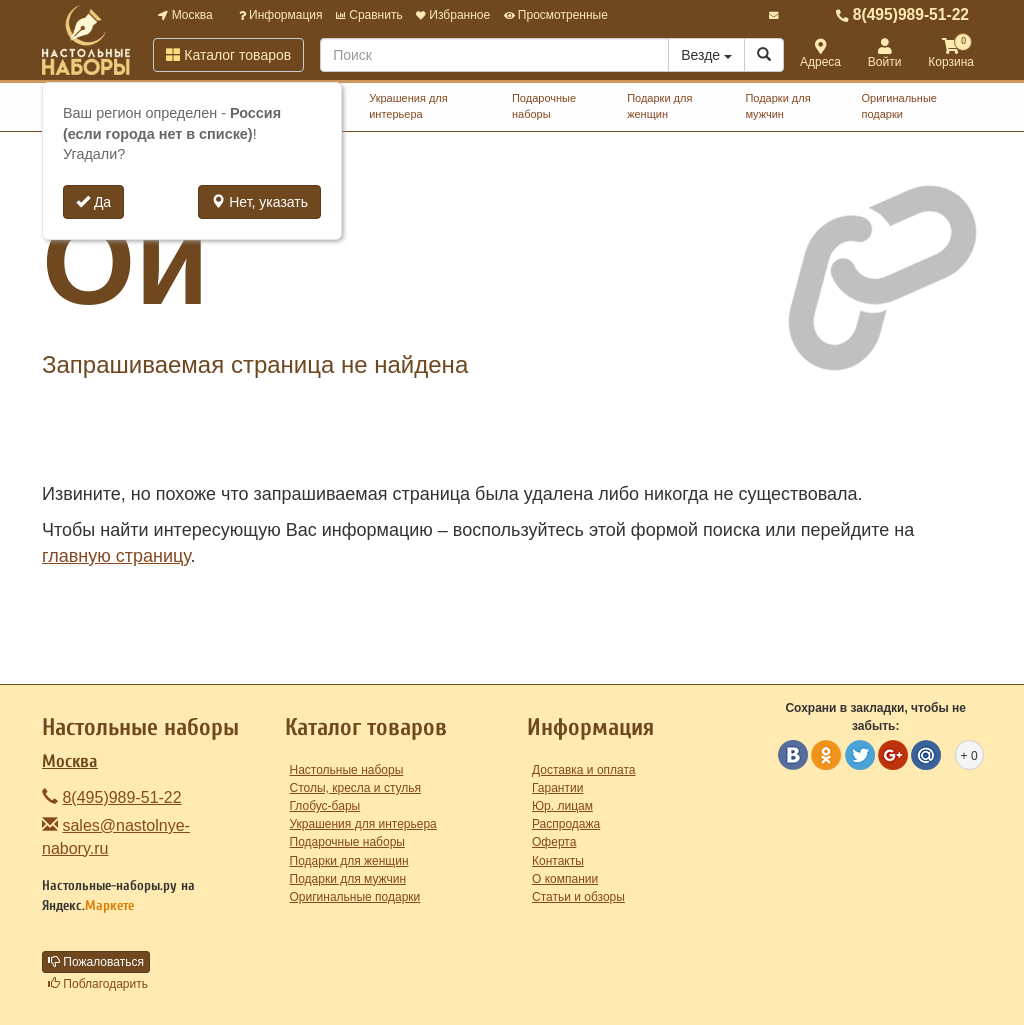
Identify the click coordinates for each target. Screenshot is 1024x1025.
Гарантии (557, 788)
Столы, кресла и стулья (356, 788)
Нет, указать (259, 202)
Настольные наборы (347, 770)
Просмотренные (556, 15)
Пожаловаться (96, 962)
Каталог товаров (228, 55)
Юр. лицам (562, 806)
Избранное (453, 15)
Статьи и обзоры (578, 897)
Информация (281, 15)
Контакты (558, 861)
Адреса (820, 54)
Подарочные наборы (544, 106)
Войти (885, 54)
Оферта (554, 842)
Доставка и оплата (584, 770)
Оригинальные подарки (899, 106)
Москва (185, 15)
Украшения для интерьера (408, 106)
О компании (565, 879)
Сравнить (369, 15)
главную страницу (116, 556)
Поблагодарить (98, 984)
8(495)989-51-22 (902, 14)
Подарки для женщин (659, 106)
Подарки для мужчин (777, 106)
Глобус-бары (325, 806)
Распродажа (566, 824)
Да (93, 202)
